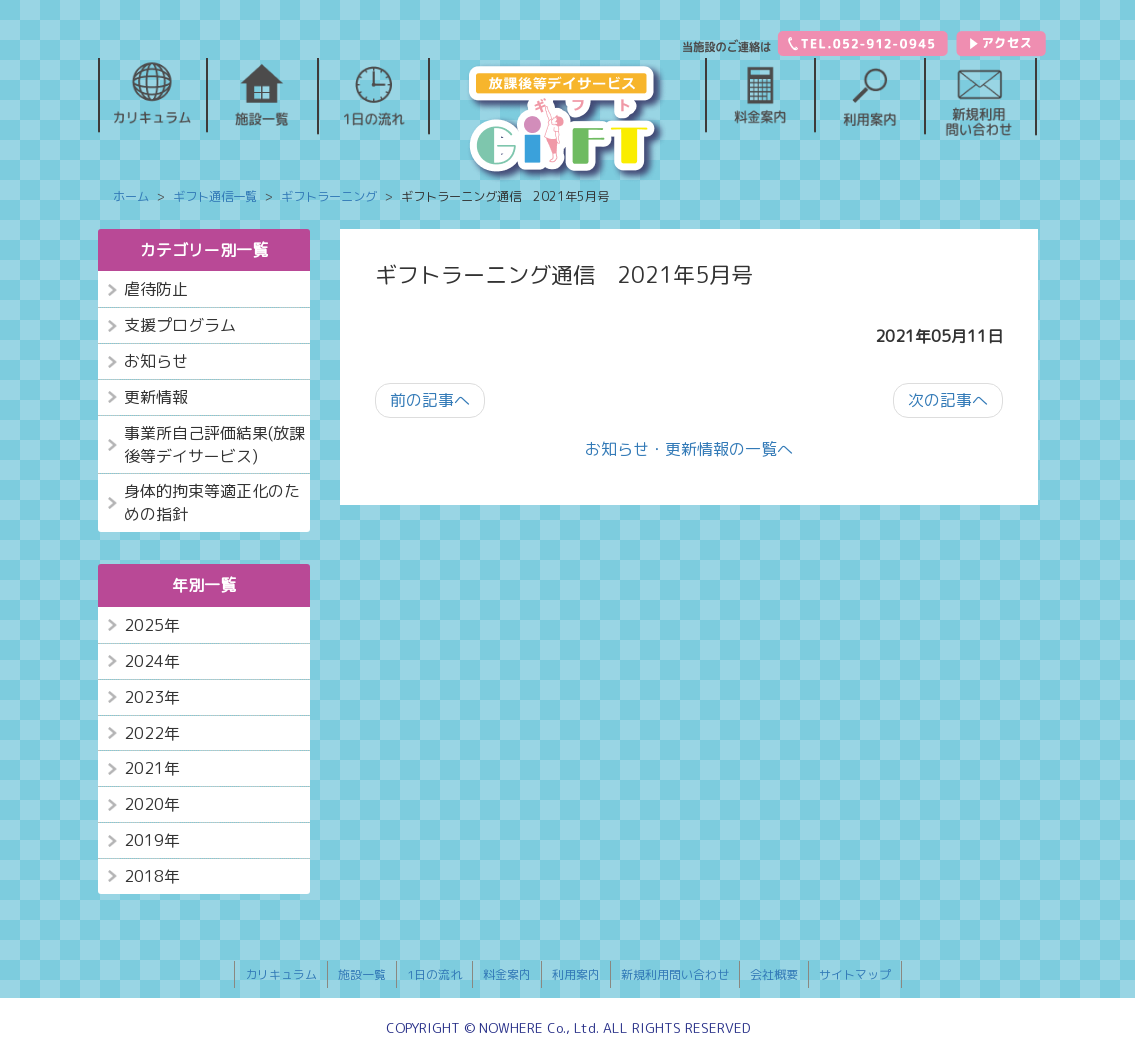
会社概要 (774, 974)
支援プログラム (180, 325)
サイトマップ (855, 974)
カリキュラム (281, 974)
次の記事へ (948, 400)
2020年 (152, 804)
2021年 (152, 768)
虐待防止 (156, 289)
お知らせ (156, 361)
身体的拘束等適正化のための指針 (212, 502)
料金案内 (507, 974)
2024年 (152, 661)
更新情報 (156, 397)
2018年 (152, 876)
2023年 (152, 697)
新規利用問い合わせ (675, 974)
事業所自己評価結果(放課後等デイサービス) (214, 444)
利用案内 (576, 974)
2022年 (152, 733)
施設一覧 (362, 974)
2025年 (152, 625)
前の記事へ (430, 400)
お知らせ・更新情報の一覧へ (689, 449)
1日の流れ (434, 974)
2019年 (152, 840)
